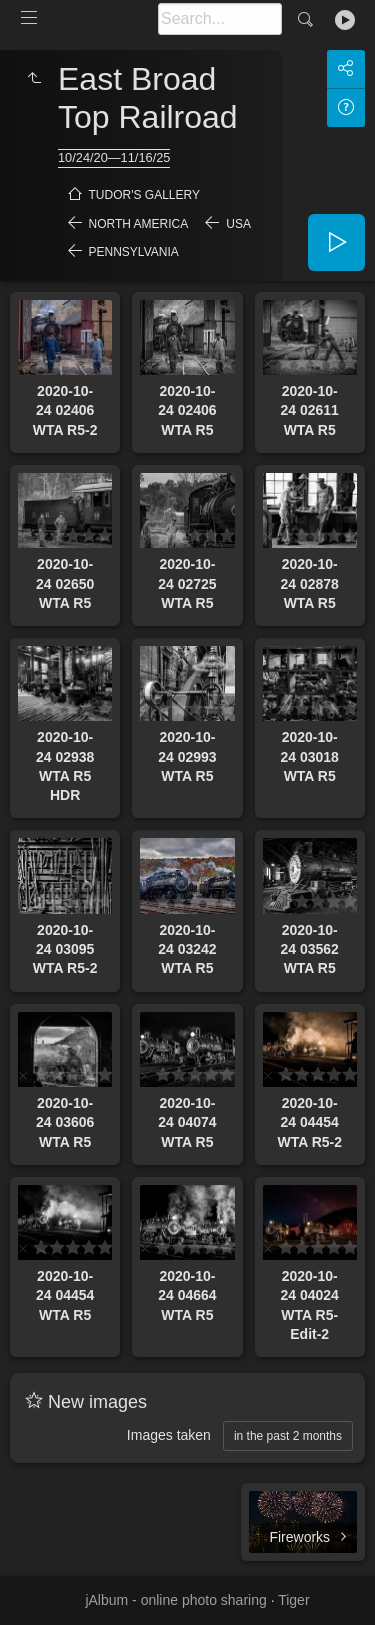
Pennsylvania (134, 252)
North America (139, 224)
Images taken (169, 1435)
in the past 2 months (288, 1436)
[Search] (220, 19)
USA (238, 224)
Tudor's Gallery (144, 195)
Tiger (293, 1600)
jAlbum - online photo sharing (175, 1600)
